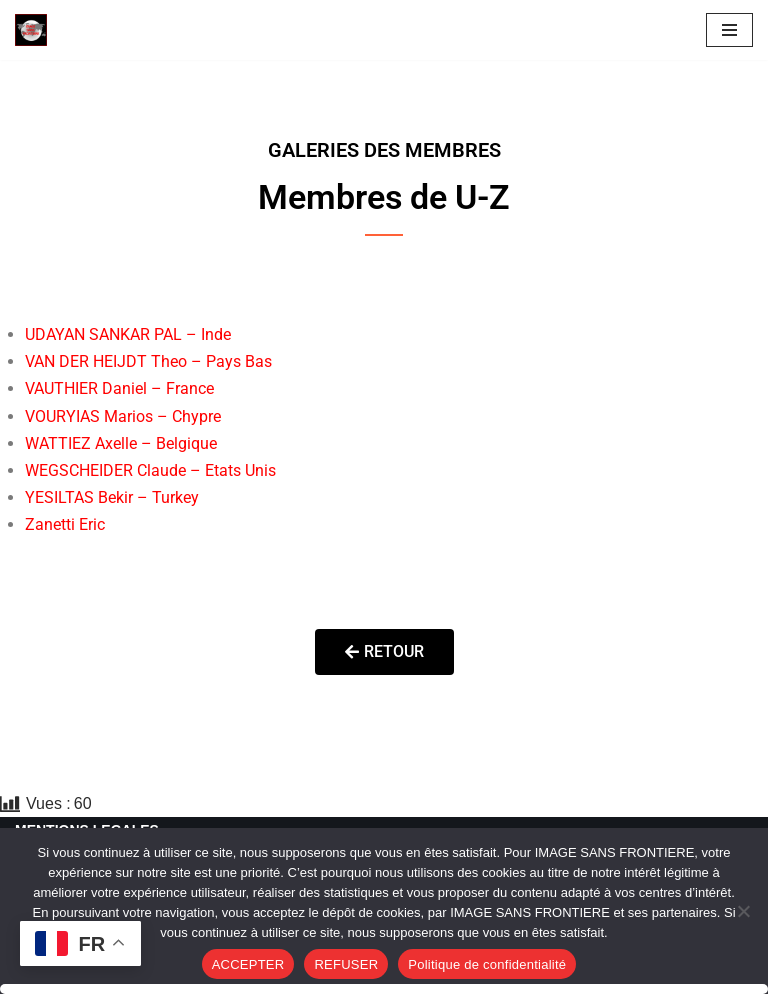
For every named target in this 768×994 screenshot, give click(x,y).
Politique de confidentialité (487, 964)
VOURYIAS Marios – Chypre (123, 416)
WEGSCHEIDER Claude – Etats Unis (150, 470)
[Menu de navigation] (729, 30)
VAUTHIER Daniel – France (119, 388)
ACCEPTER (248, 964)
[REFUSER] (743, 911)
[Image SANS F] (36, 30)
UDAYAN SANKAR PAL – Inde (128, 334)
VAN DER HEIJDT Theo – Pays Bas (148, 361)
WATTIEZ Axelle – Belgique (121, 443)
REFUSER (346, 964)
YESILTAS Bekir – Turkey (112, 497)
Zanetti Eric (65, 524)
